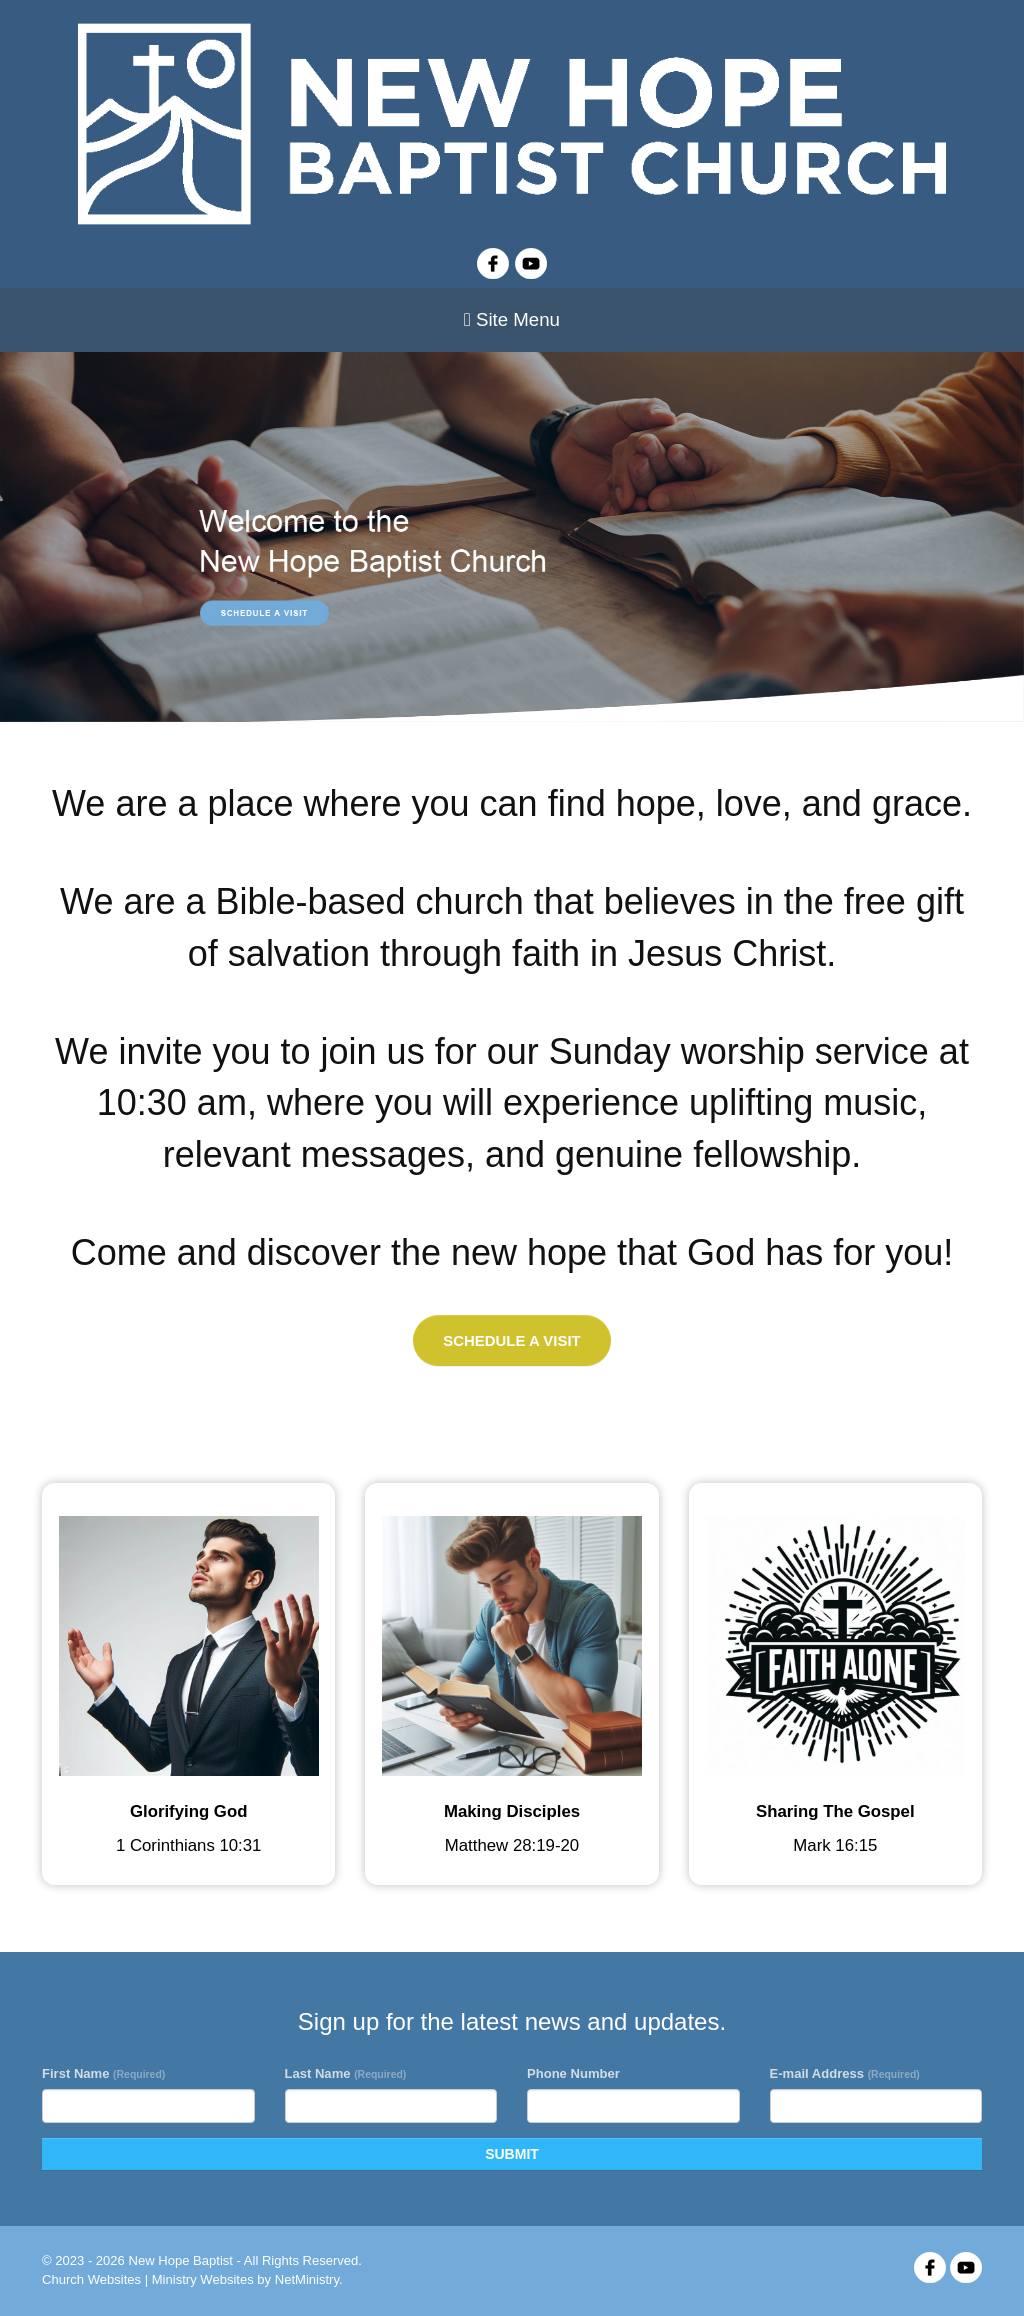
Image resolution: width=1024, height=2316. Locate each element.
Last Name (346, 2073)
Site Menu (512, 319)
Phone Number (573, 2073)
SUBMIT (512, 2154)
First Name (103, 2073)
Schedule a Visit (511, 1340)
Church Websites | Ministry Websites (149, 2279)
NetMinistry (307, 2279)
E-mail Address (845, 2073)
